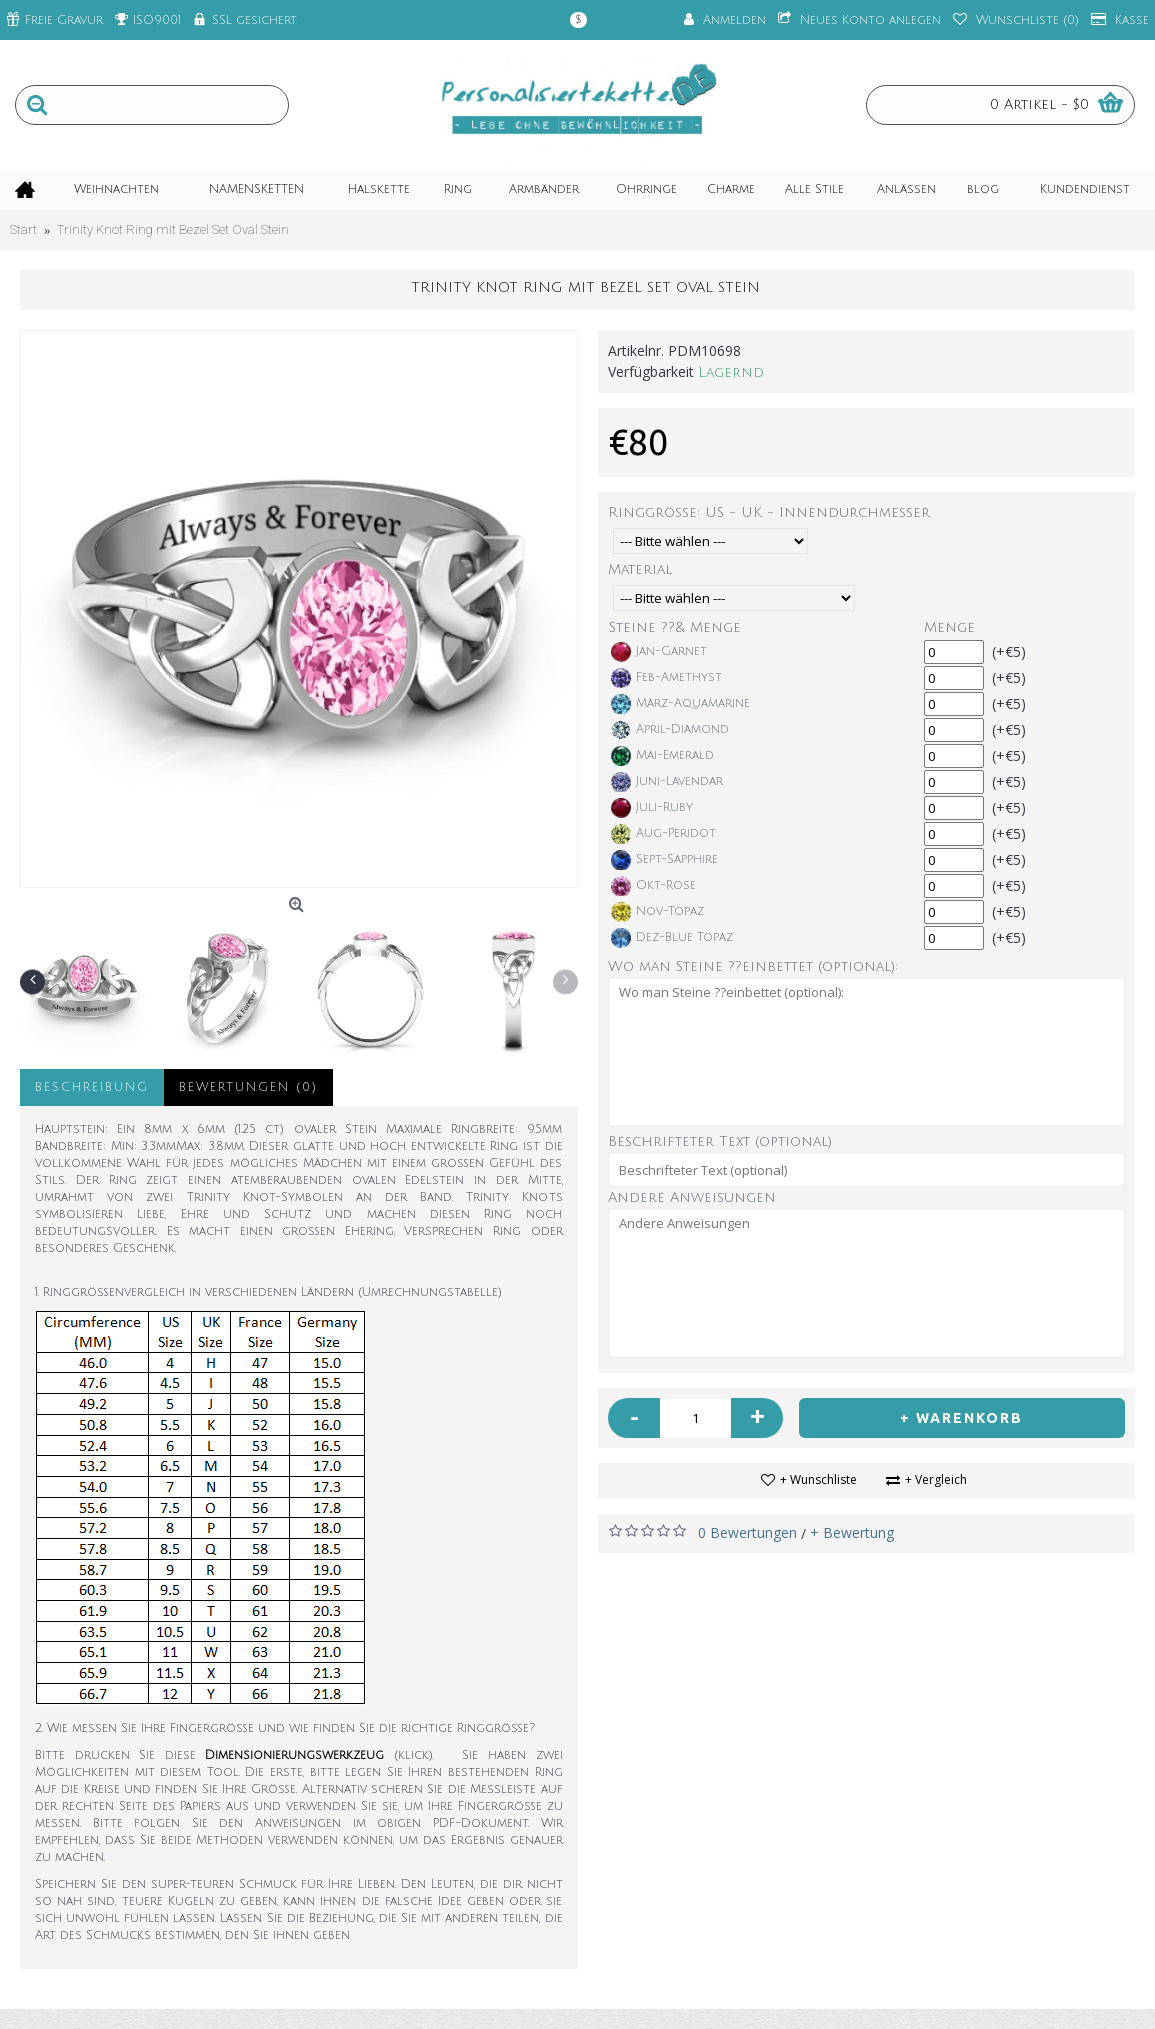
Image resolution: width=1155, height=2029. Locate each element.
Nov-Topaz (657, 912)
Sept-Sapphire (664, 860)
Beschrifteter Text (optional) (720, 1141)
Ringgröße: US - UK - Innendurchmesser (769, 512)
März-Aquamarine (680, 704)
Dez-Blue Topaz (672, 938)
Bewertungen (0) (248, 1087)
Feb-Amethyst (666, 678)
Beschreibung (92, 1087)
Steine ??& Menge (675, 627)
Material (640, 569)
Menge (949, 627)
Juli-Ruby (652, 808)
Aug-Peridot (663, 834)
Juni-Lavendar (667, 782)
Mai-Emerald (662, 756)
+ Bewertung (852, 1532)
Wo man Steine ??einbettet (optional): (753, 966)
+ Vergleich (936, 1479)
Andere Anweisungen (692, 1197)
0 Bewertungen (747, 1532)
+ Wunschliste (818, 1479)
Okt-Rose (653, 886)
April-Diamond (670, 730)
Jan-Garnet (659, 652)
